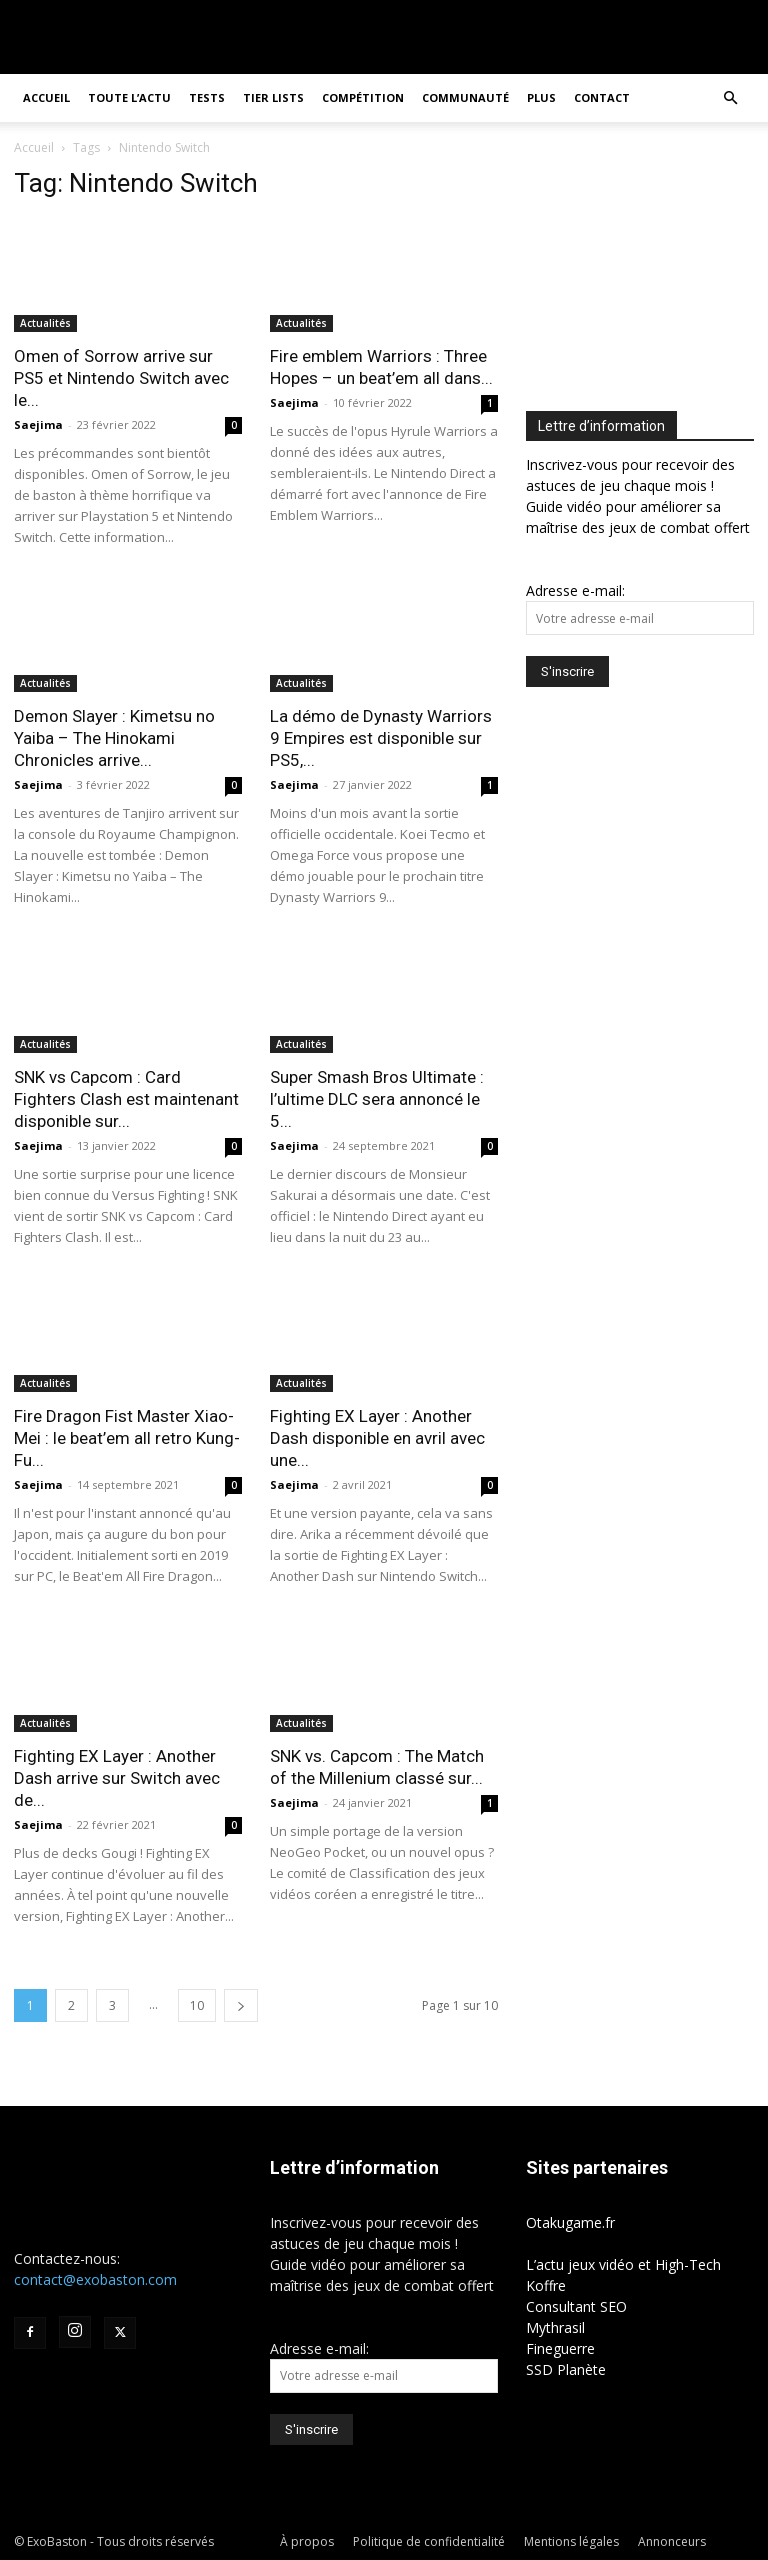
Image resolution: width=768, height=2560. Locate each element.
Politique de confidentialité (429, 2541)
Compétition (363, 97)
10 (197, 2005)
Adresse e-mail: (575, 590)
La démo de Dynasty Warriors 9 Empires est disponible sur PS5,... (381, 738)
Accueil (46, 97)
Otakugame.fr (570, 2222)
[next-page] (241, 2005)
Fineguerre (560, 2348)
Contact (602, 97)
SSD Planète (566, 2369)
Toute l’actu (129, 97)
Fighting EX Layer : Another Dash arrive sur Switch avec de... (117, 1778)
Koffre (546, 2285)
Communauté (465, 97)
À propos (307, 2541)
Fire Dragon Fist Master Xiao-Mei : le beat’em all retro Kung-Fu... (127, 1438)
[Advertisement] (647, 268)
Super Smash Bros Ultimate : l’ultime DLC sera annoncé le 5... (377, 1099)
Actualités (45, 323)
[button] (730, 98)
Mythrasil (555, 2327)
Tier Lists (273, 97)
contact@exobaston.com (95, 2279)
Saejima (38, 424)
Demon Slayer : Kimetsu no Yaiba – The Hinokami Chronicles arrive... (114, 738)
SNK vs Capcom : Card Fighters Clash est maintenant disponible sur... (126, 1099)
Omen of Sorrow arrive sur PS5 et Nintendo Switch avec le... (121, 378)
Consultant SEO (576, 2306)
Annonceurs (672, 2541)
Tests (207, 97)
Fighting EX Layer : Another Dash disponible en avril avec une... (377, 1438)
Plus (541, 97)
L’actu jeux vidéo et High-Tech (623, 2264)
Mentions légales (571, 2541)
